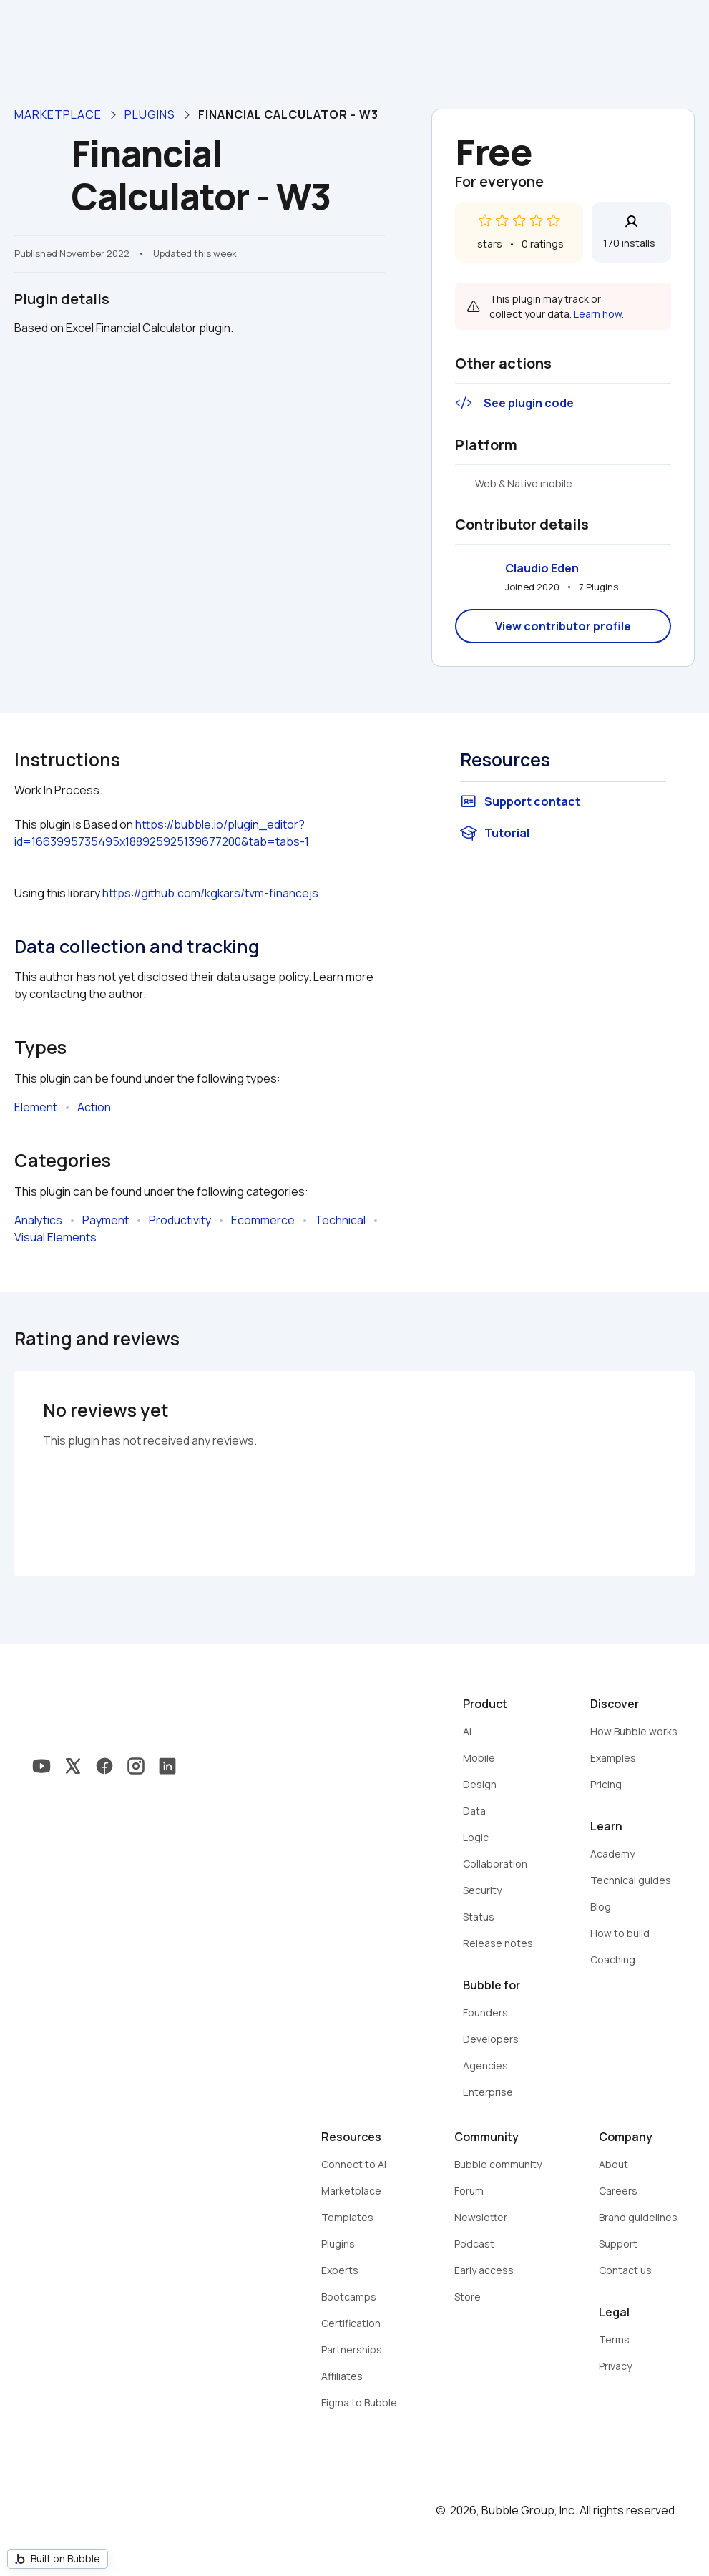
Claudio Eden (542, 568)
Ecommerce (263, 1220)
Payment (105, 1220)
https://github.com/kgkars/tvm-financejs (210, 893)
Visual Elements (55, 1237)
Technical (340, 1220)
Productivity (180, 1220)
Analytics (38, 1220)
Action (94, 1107)
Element (35, 1107)
